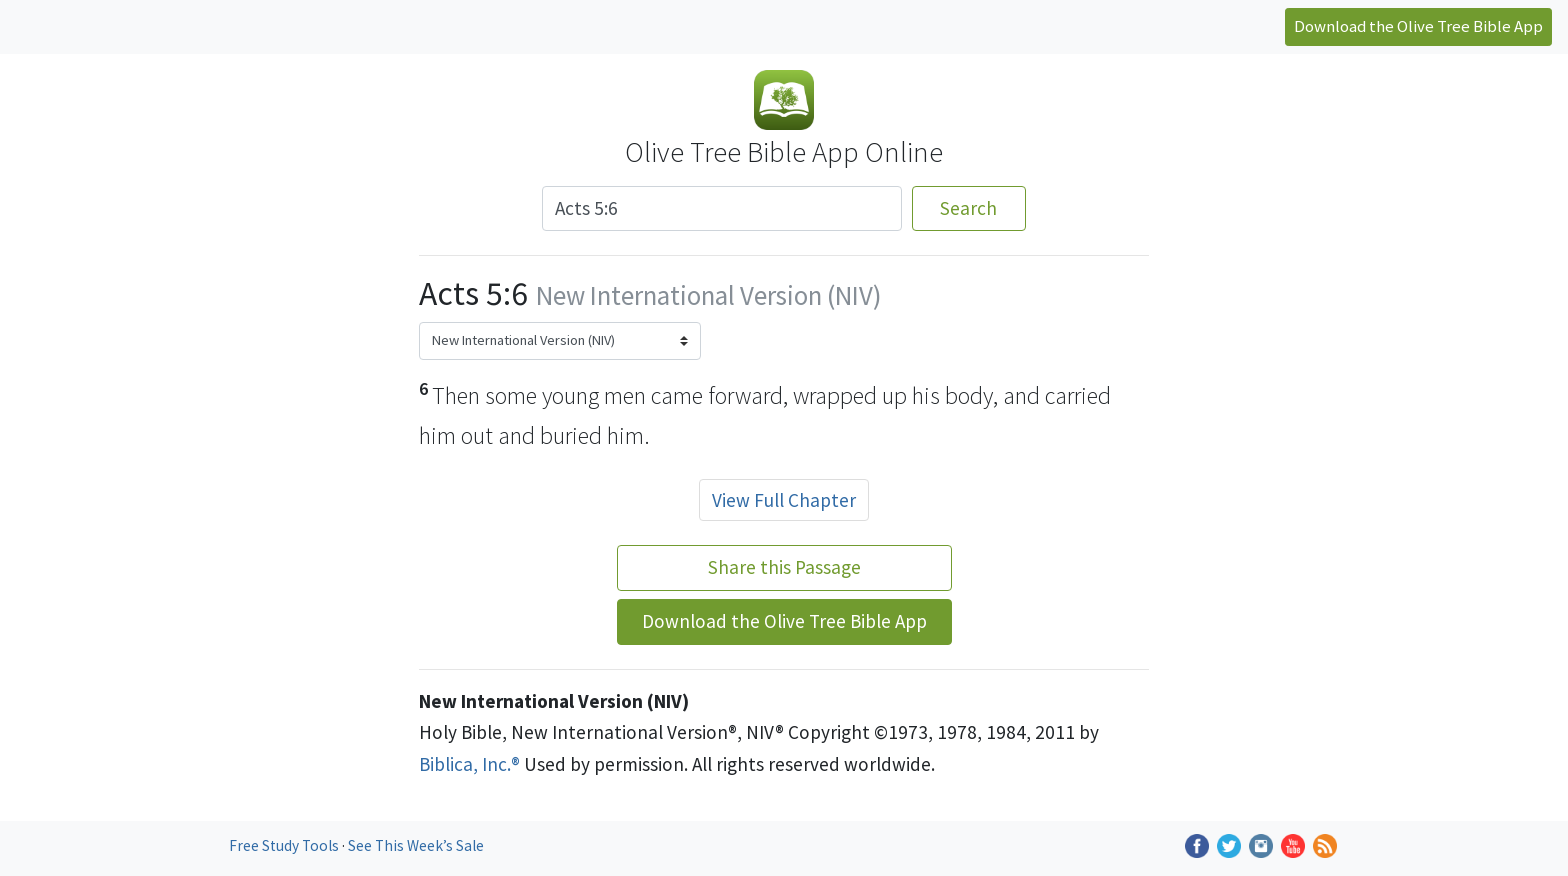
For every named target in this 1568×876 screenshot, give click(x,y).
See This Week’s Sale (416, 845)
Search (968, 208)
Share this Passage (784, 567)
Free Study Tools (285, 845)
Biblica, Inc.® (469, 764)
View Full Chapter (784, 500)
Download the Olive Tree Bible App (1418, 26)
